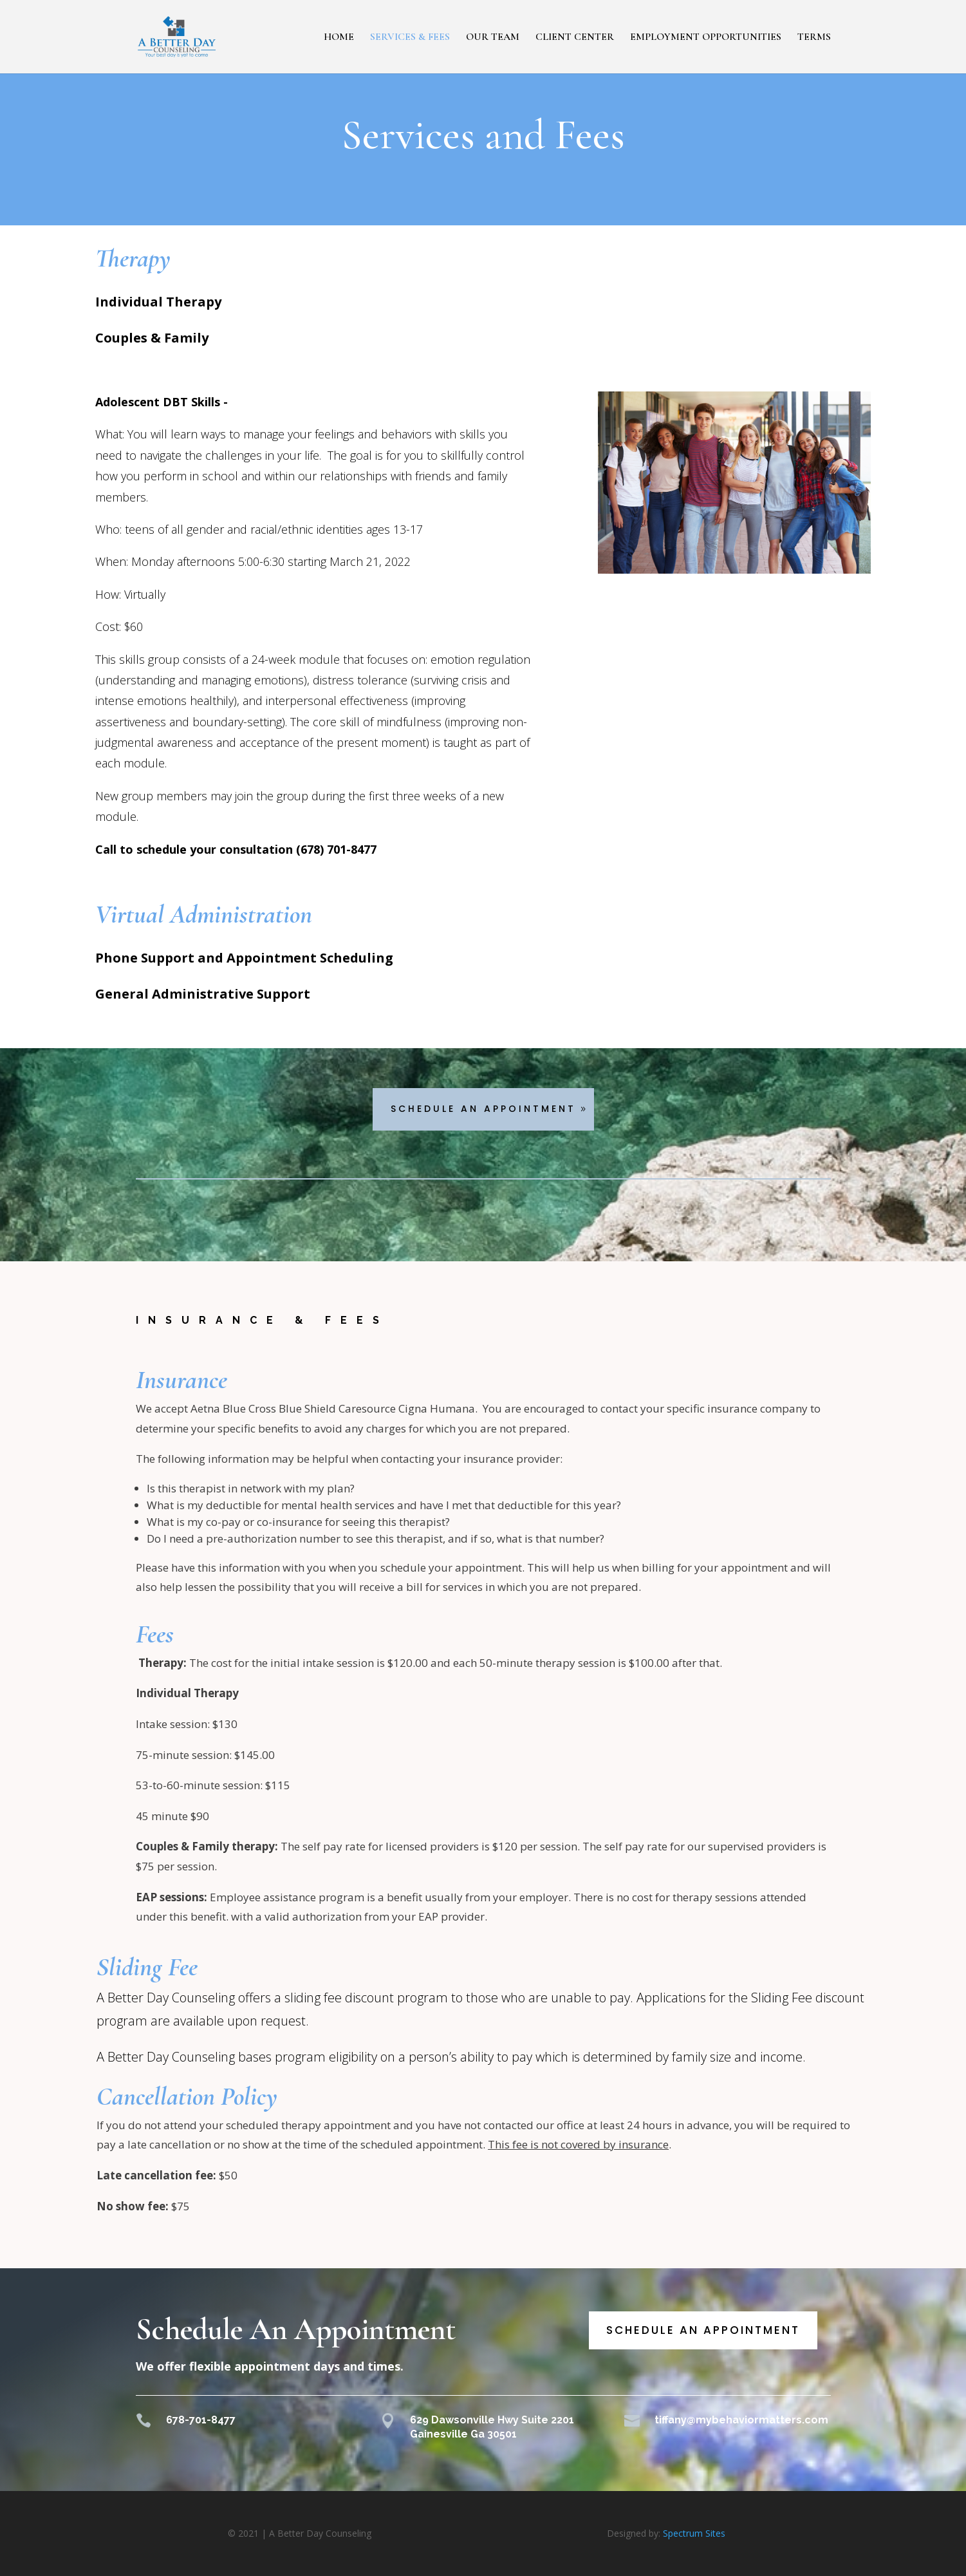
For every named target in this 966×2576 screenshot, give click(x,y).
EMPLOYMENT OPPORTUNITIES (705, 37)
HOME (339, 37)
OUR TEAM (492, 37)
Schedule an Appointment (703, 2330)
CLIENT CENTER (574, 37)
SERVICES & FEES (410, 37)
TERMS (814, 37)
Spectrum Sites (694, 2533)
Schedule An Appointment (483, 1108)
